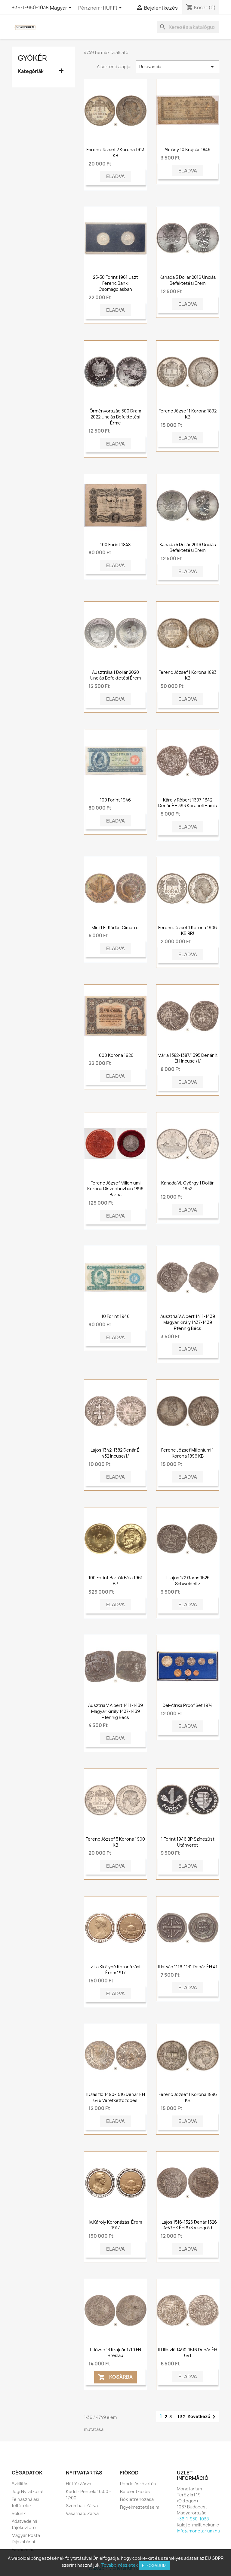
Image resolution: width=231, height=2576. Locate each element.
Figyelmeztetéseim (139, 2507)
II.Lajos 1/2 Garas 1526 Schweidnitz (187, 1580)
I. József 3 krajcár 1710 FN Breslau (115, 2353)
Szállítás (20, 2483)
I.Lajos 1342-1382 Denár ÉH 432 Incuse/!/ (115, 1453)
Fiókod (129, 2472)
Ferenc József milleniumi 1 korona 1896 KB (187, 1453)
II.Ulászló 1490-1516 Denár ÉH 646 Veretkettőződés (115, 2097)
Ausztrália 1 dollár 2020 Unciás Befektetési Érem (115, 675)
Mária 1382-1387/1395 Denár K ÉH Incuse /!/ (187, 1058)
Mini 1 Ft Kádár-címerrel (115, 927)
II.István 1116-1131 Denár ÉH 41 (187, 1966)
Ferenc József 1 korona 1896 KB (188, 2097)
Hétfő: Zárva (78, 2483)
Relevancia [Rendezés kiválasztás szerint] (177, 66)
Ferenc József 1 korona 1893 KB (188, 675)
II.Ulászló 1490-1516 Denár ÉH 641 (187, 2353)
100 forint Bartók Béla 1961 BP (115, 1580)
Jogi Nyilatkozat (28, 2491)
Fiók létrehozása (137, 2499)
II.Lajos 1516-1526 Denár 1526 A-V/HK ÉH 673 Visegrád (188, 2225)
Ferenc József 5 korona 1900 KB (115, 1842)
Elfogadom (154, 2565)
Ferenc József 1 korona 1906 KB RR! (187, 930)
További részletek (119, 2565)
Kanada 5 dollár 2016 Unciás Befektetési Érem (187, 280)
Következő (202, 2416)
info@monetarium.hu (198, 2531)
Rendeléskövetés (138, 2483)
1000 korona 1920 (115, 1055)
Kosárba (115, 2377)
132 (181, 2416)
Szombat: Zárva (82, 2505)
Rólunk (19, 2513)
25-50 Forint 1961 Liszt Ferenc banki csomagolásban (115, 283)
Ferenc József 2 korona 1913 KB (115, 152)
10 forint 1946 (115, 1316)
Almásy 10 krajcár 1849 (188, 149)
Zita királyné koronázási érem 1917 (115, 1969)
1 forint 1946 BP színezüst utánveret (187, 1842)
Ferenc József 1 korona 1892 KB (188, 414)
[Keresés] (188, 27)
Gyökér (32, 58)
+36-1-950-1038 (30, 7)
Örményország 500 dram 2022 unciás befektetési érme (115, 417)
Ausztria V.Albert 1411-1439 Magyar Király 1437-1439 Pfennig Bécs (187, 1322)
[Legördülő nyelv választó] (62, 8)
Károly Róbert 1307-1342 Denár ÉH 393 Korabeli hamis (187, 803)
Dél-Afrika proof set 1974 (187, 1705)
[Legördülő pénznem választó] (113, 8)
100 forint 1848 (115, 544)
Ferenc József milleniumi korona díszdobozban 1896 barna (115, 1189)
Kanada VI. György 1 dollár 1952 (187, 1186)
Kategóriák (31, 71)
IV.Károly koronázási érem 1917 (115, 2225)
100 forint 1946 (115, 800)
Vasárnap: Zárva (82, 2513)
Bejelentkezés (135, 2491)
